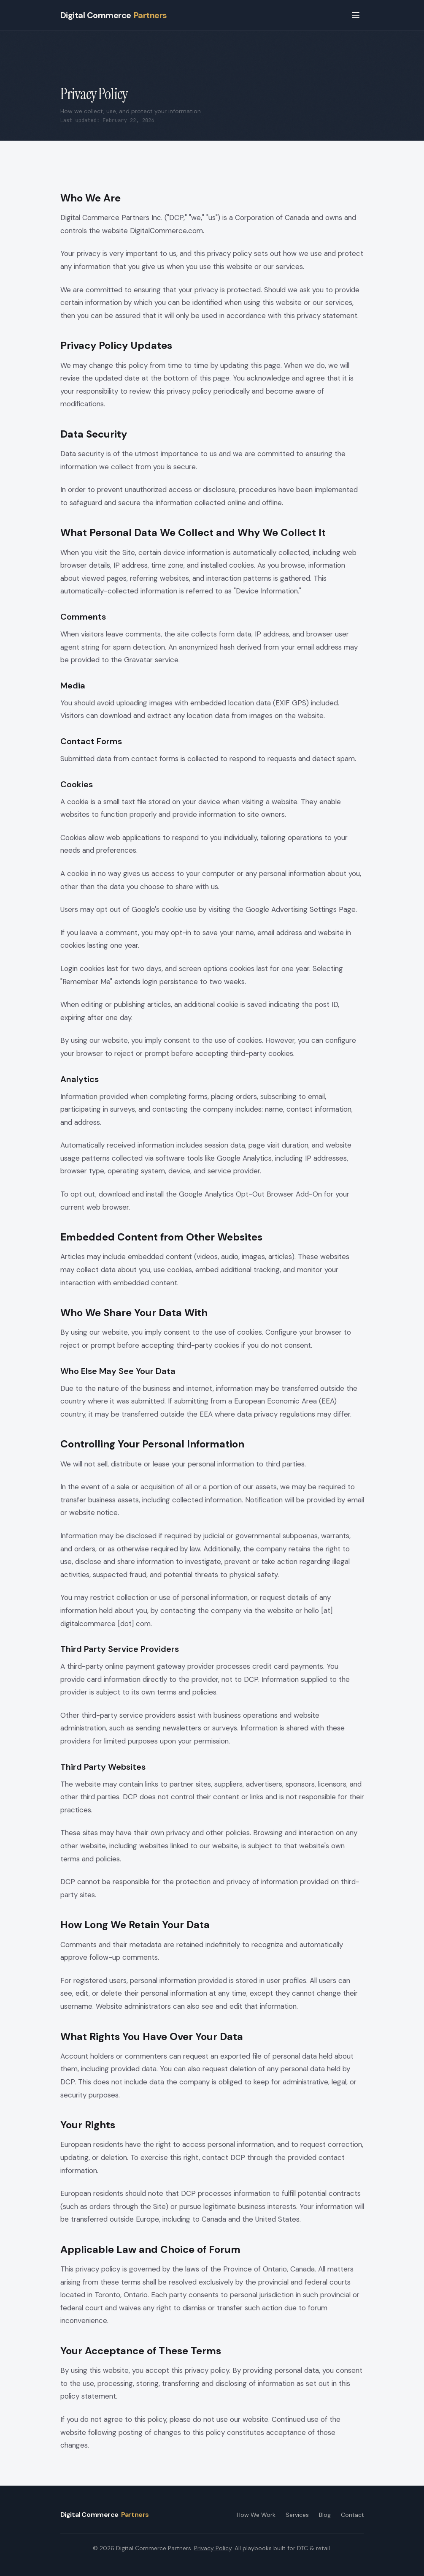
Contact (352, 2515)
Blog (325, 2515)
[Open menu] (355, 15)
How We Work (256, 2515)
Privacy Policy (213, 2548)
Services (297, 2515)
